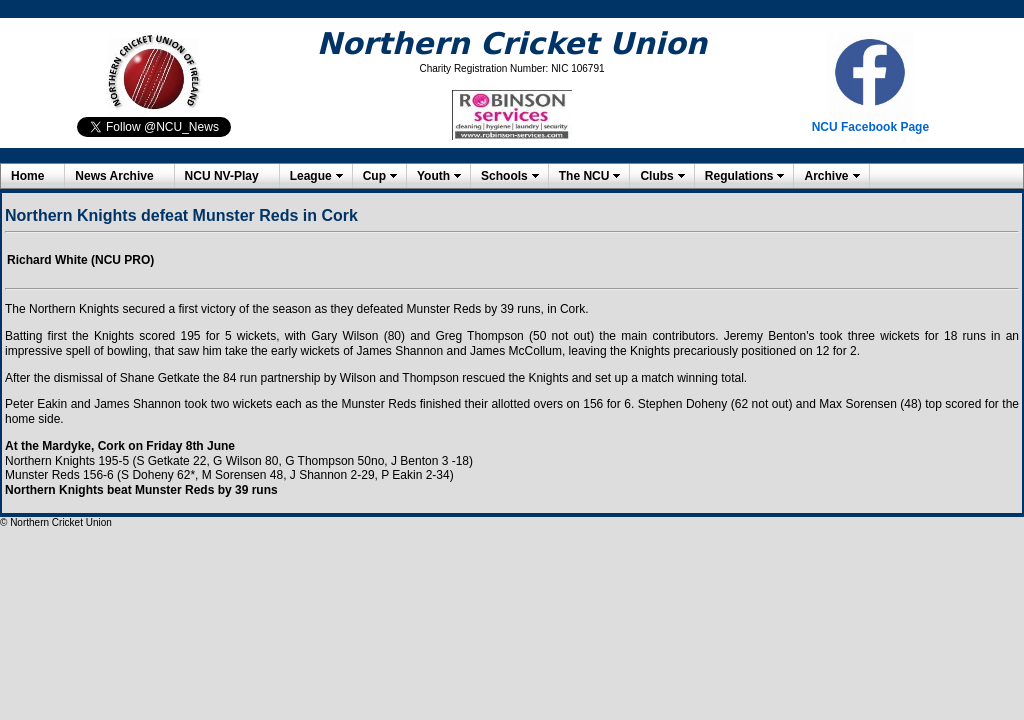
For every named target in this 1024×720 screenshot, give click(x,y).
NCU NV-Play (222, 176)
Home (27, 176)
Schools (504, 176)
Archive (826, 176)
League (311, 176)
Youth (433, 176)
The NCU (584, 176)
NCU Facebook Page (870, 127)
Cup (374, 176)
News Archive (114, 176)
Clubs (656, 176)
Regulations (739, 176)
